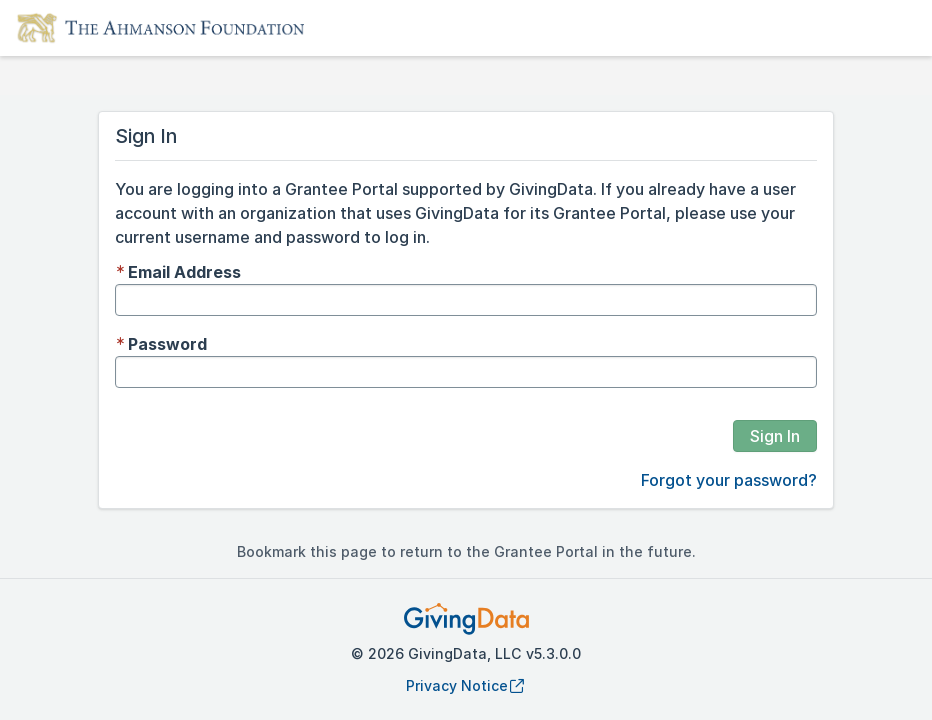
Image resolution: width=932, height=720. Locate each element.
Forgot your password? (729, 480)
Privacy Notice (466, 685)
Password (167, 344)
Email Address (184, 272)
